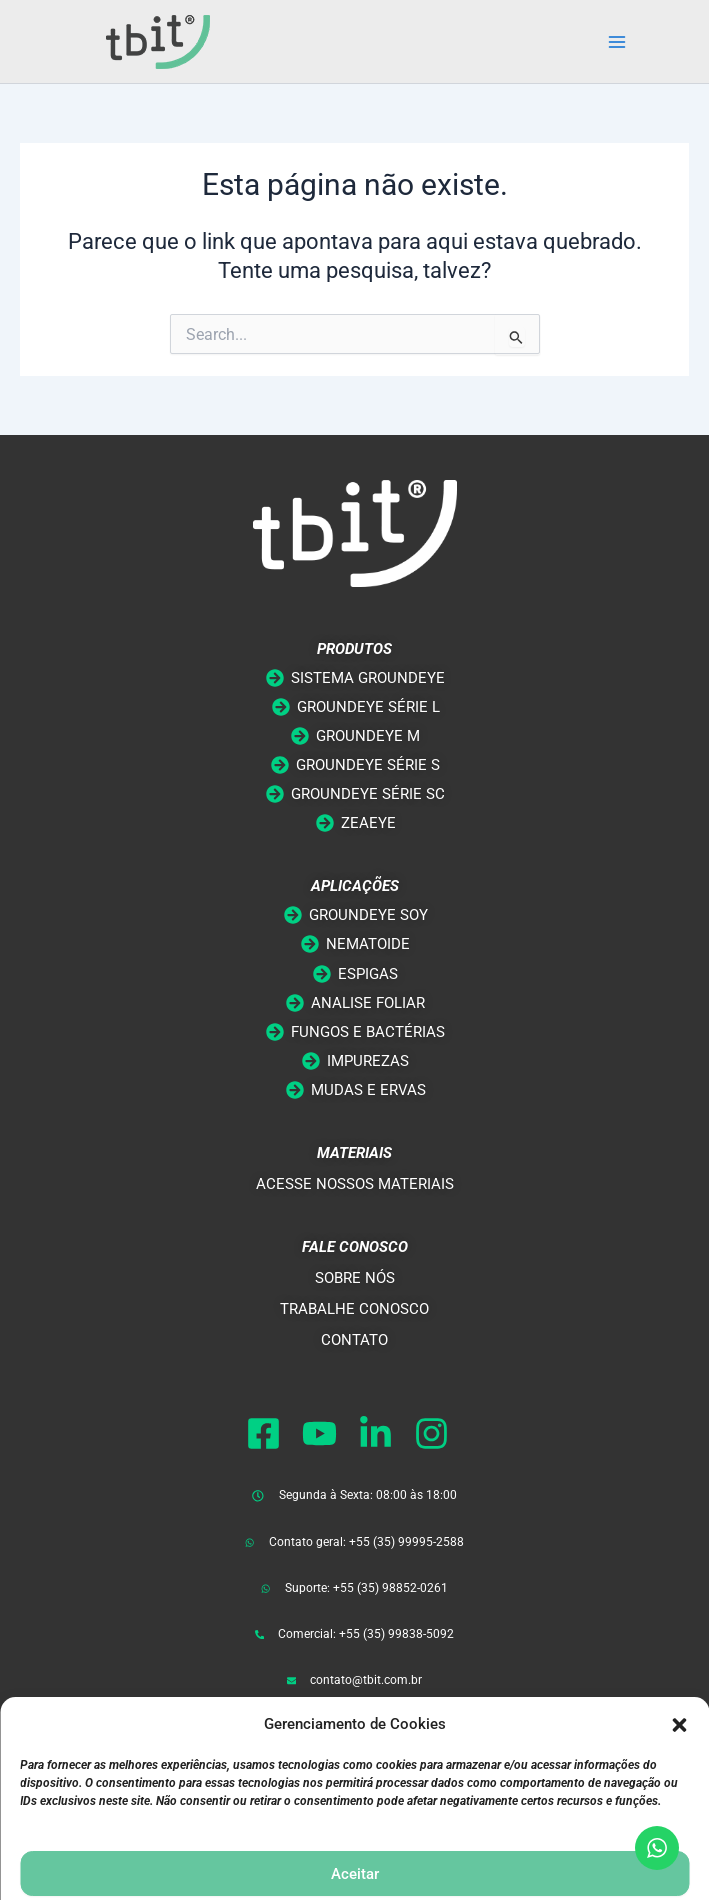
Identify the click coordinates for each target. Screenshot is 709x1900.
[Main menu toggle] (617, 42)
